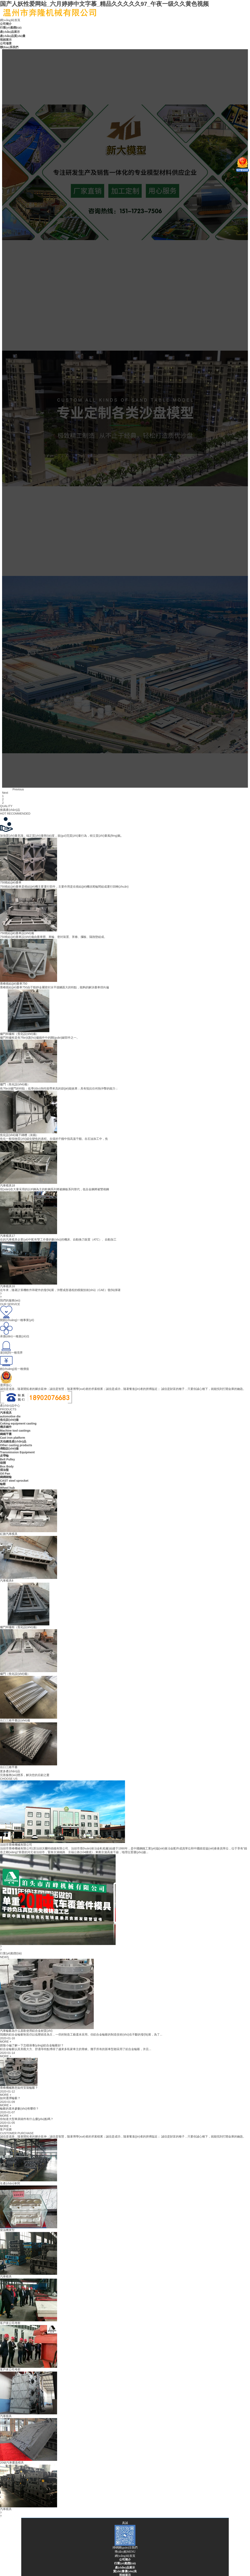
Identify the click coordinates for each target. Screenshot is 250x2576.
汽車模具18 (7, 1185)
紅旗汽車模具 (9, 1534)
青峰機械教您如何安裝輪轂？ (19, 2087)
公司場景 (6, 43)
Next (5, 792)
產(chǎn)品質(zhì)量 (12, 36)
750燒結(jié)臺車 (10, 882)
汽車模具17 (7, 1235)
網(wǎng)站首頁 (10, 20)
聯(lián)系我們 (9, 47)
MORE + (5, 2041)
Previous (18, 789)
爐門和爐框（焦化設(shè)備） (19, 1033)
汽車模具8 (6, 1580)
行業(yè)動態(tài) (10, 27)
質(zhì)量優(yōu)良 (125, 2571)
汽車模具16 (7, 1286)
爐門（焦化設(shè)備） (15, 1084)
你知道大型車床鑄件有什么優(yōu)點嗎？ (26, 2119)
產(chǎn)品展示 (10, 31)
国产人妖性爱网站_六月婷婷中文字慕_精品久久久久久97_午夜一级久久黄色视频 (104, 4)
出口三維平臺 (9, 1767)
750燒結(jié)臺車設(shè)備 (17, 933)
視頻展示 (6, 39)
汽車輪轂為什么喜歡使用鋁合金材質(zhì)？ (26, 2030)
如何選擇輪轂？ (10, 2098)
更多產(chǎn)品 (10, 1771)
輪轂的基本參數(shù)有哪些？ (19, 2108)
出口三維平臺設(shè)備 (15, 1720)
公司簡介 (6, 23)
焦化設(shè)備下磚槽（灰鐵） (19, 1135)
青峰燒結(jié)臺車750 (13, 983)
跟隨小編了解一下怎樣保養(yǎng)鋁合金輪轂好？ (32, 2045)
